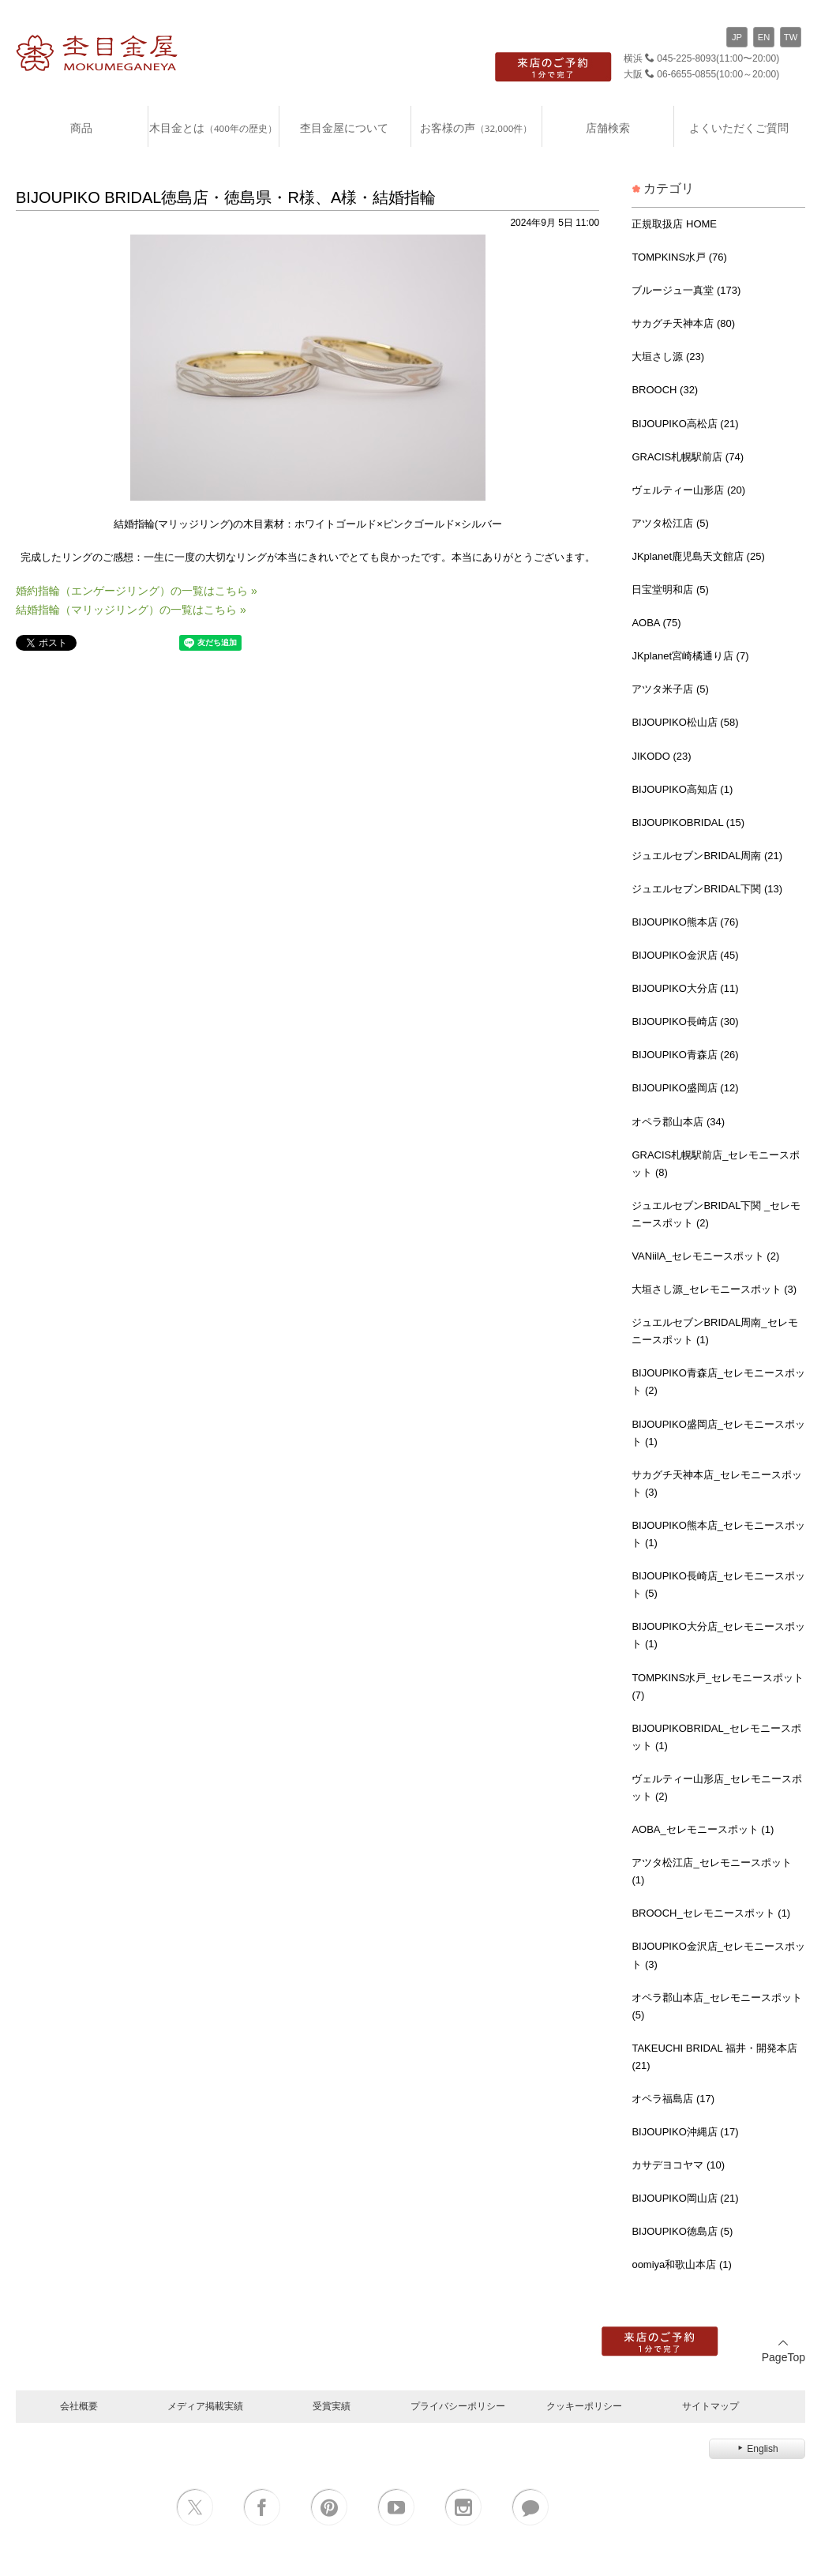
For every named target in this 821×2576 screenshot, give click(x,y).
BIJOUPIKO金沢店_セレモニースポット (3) (718, 1955)
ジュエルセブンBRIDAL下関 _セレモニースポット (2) (716, 1214)
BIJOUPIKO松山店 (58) (685, 722)
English (757, 2448)
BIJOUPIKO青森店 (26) (685, 1055)
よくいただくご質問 (739, 127)
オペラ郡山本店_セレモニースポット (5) (716, 2006)
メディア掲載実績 (205, 2406)
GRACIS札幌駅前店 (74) (688, 457)
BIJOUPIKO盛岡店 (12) (685, 1088)
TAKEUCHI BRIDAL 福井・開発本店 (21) (714, 2056)
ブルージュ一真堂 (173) (686, 290)
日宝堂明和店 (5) (670, 589)
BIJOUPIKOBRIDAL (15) (688, 822)
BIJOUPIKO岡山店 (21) (685, 2198)
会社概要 (79, 2406)
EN (764, 37)
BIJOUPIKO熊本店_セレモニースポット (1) (718, 1534)
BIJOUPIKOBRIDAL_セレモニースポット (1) (716, 1737)
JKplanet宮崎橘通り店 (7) (690, 656)
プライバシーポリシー (457, 2406)
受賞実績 (332, 2406)
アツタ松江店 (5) (670, 523)
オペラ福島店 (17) (673, 2099)
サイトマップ (710, 2406)
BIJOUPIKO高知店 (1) (682, 789)
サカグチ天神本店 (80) (683, 323)
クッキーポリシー (584, 2406)
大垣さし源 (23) (668, 356)
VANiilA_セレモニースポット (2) (705, 1256)
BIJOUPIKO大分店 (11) (685, 988)
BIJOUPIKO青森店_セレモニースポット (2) (718, 1381)
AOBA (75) (656, 623)
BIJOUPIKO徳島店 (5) (682, 2231)
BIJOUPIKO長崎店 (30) (685, 1021)
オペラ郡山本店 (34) (678, 1122)
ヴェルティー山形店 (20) (688, 490)
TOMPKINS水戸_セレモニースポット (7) (718, 1686)
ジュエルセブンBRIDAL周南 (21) (707, 856)
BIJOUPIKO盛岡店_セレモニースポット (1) (718, 1433)
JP (737, 37)
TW (790, 37)
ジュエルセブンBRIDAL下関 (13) (707, 889)
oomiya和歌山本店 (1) (681, 2264)
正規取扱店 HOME (674, 224)
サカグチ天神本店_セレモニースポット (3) (716, 1483)
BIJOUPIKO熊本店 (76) (685, 922)
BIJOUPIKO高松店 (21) (685, 424)
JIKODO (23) (661, 756)
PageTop (783, 2351)
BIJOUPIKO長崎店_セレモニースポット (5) (718, 1584)
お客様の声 (476, 127)
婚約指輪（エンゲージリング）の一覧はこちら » (136, 590)
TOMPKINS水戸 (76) (679, 257)
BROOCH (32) (665, 390)
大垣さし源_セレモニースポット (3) (714, 1289)
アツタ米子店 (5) (670, 689)
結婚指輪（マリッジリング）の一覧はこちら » (131, 609)
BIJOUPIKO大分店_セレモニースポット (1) (718, 1635)
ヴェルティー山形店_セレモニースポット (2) (716, 1787)
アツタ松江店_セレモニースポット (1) (711, 1871)
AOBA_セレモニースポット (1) (703, 1829)
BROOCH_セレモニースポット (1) (711, 1913)
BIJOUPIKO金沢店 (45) (685, 955)
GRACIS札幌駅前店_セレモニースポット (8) (716, 1163)
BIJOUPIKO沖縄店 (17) (685, 2132)
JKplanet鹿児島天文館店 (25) (698, 556)
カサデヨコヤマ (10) (678, 2165)
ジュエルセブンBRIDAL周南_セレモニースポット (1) (714, 1331)
